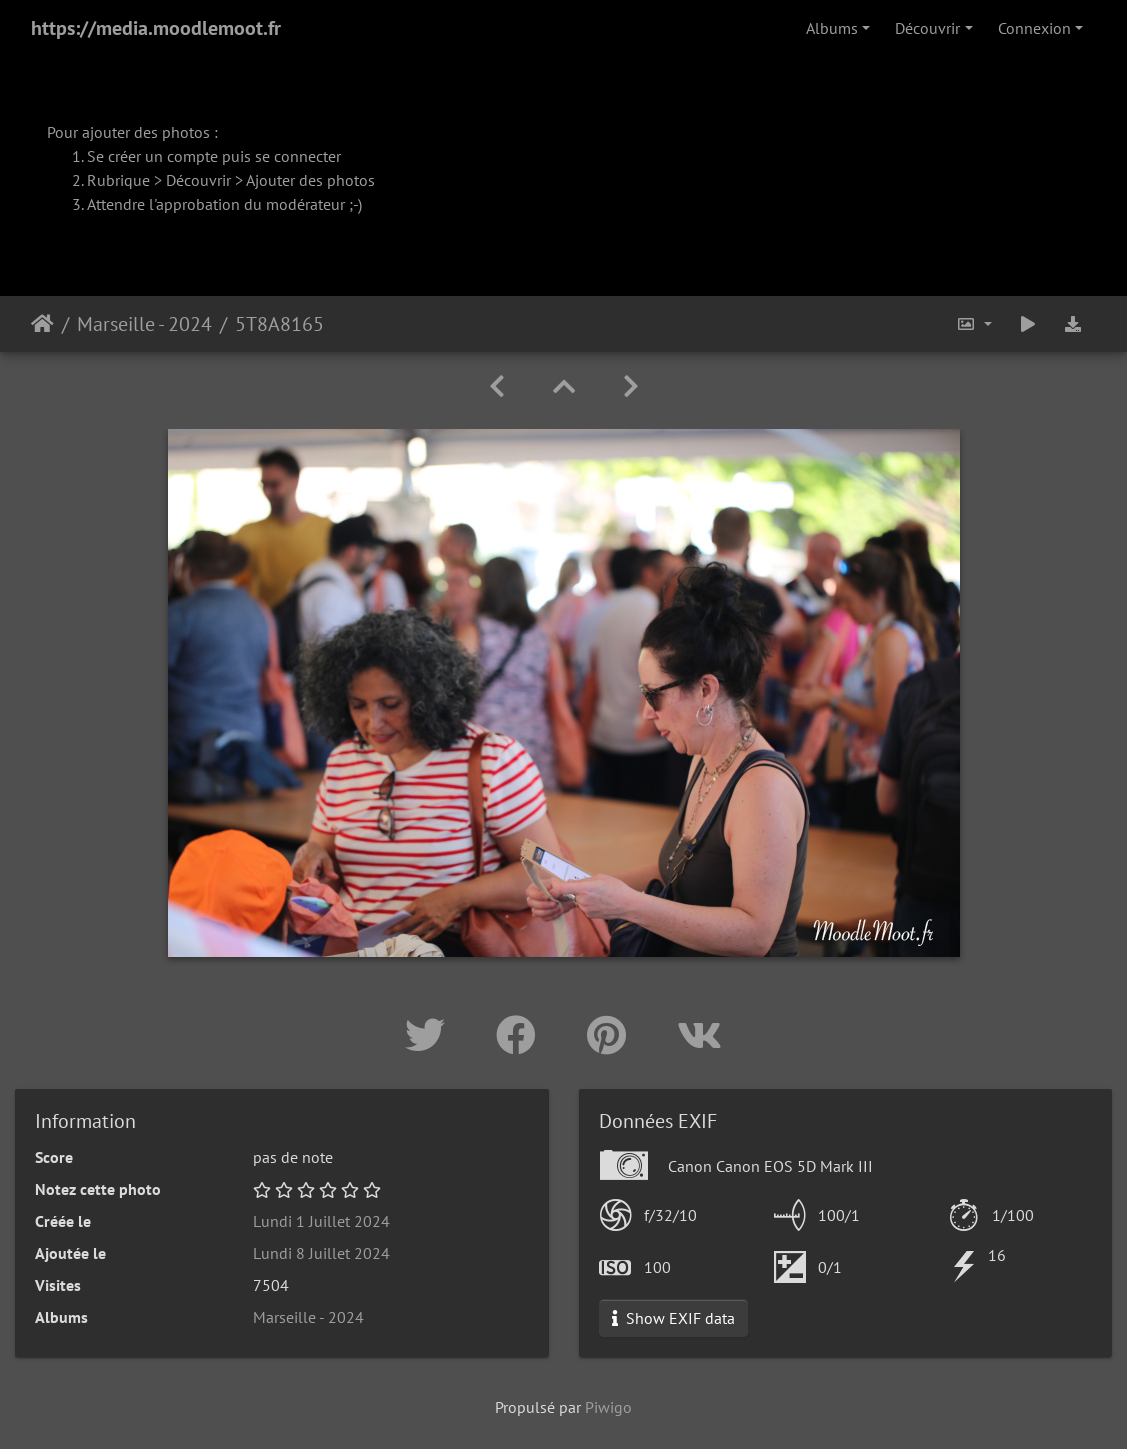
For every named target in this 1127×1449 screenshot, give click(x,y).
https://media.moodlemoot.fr (156, 28)
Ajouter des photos (310, 180)
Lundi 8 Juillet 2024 (321, 1253)
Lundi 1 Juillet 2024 (321, 1221)
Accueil (42, 324)
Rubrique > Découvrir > (166, 180)
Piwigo (608, 1407)
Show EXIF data (673, 1318)
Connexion (1034, 28)
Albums (832, 28)
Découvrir (927, 28)
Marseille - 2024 (144, 324)
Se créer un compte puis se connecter (214, 156)
